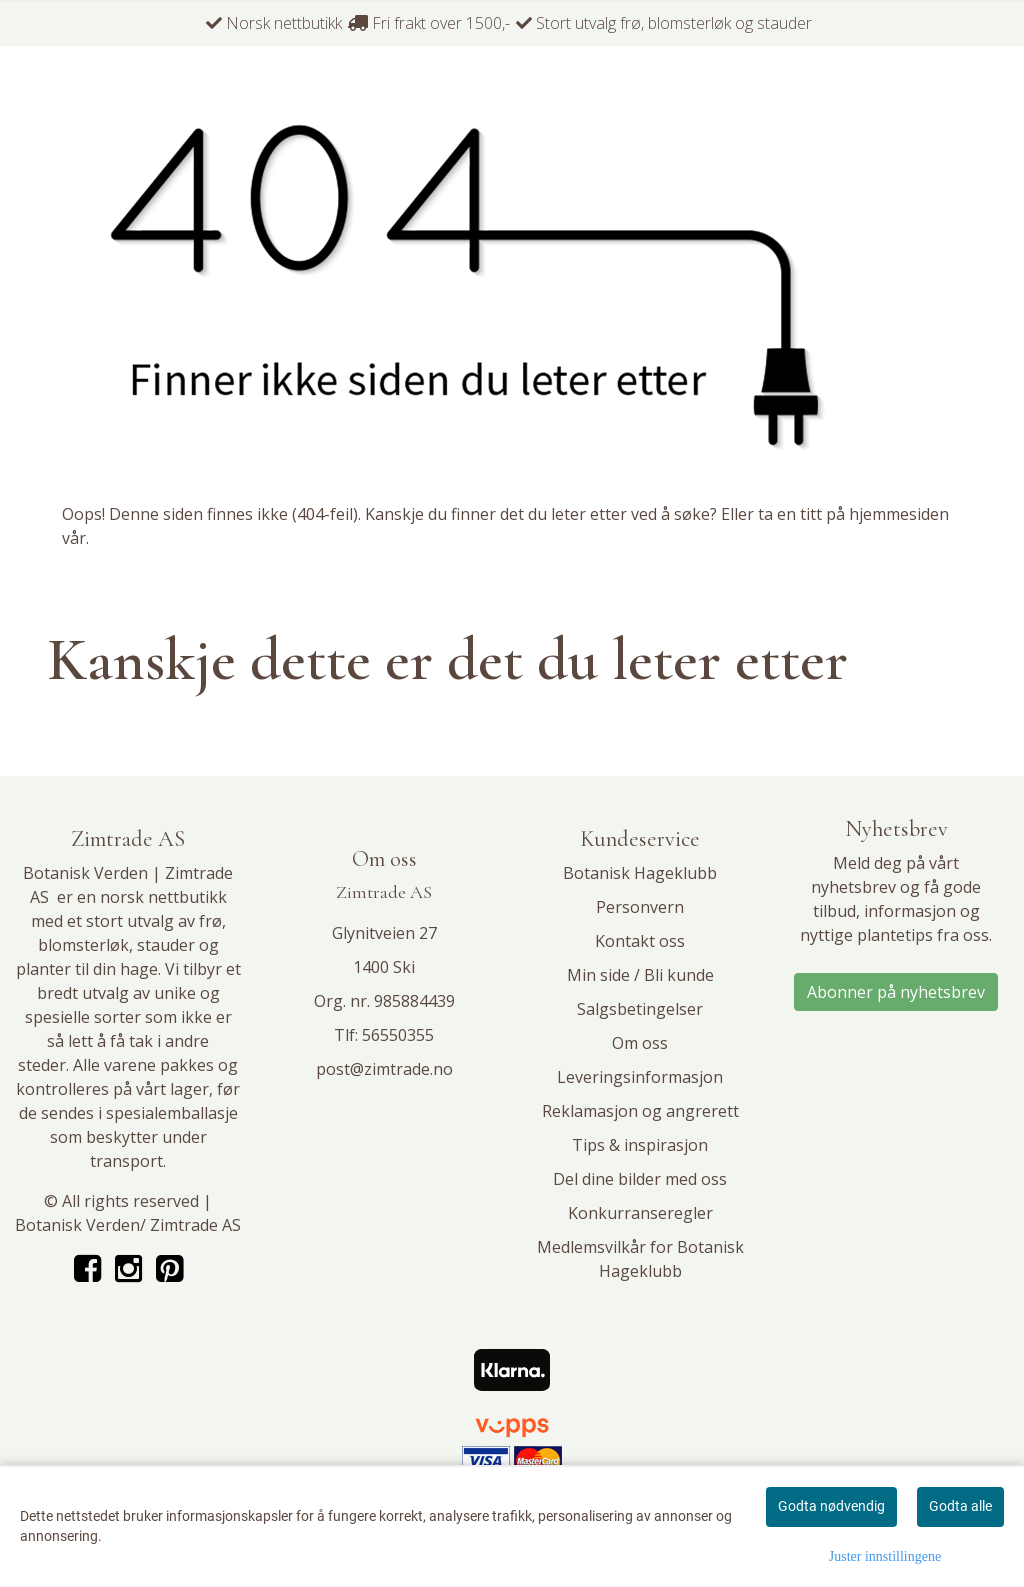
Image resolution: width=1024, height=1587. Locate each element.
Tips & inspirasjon (640, 1145)
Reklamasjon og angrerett (640, 1111)
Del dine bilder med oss (640, 1179)
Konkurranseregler (640, 1213)
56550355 (398, 1035)
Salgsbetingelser (640, 1009)
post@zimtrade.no (384, 1069)
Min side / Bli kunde (640, 975)
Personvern (640, 907)
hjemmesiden (899, 514)
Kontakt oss (640, 941)
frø (210, 921)
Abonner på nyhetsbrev (896, 992)
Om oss (640, 1043)
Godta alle (960, 1506)
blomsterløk (83, 945)
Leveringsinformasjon (640, 1077)
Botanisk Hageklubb (640, 873)
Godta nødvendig (831, 1506)
